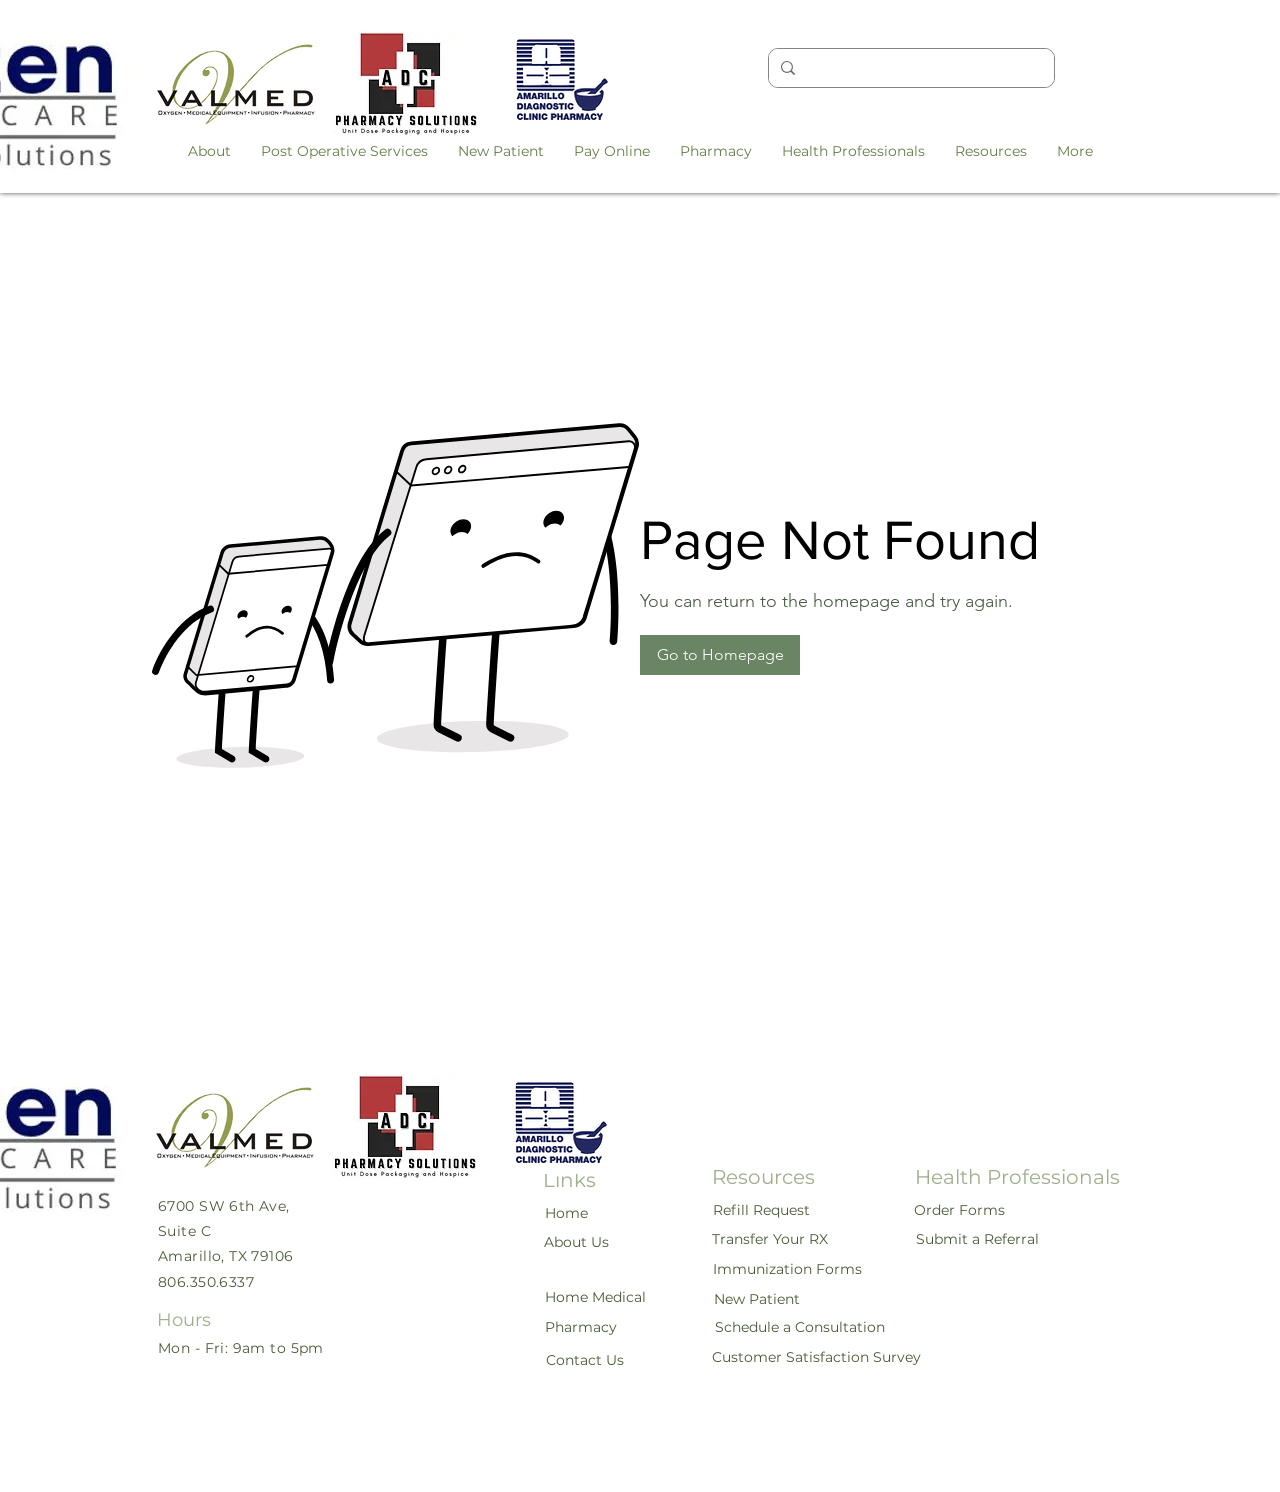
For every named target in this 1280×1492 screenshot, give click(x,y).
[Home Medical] (596, 1297)
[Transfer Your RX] (771, 1239)
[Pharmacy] (582, 1327)
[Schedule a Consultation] (800, 1327)
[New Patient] (758, 1299)
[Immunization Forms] (788, 1269)
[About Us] (577, 1242)
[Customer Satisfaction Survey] (817, 1357)
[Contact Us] (585, 1360)
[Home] (567, 1213)
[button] (209, 151)
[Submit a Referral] (978, 1239)
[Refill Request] (762, 1210)
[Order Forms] (960, 1210)
